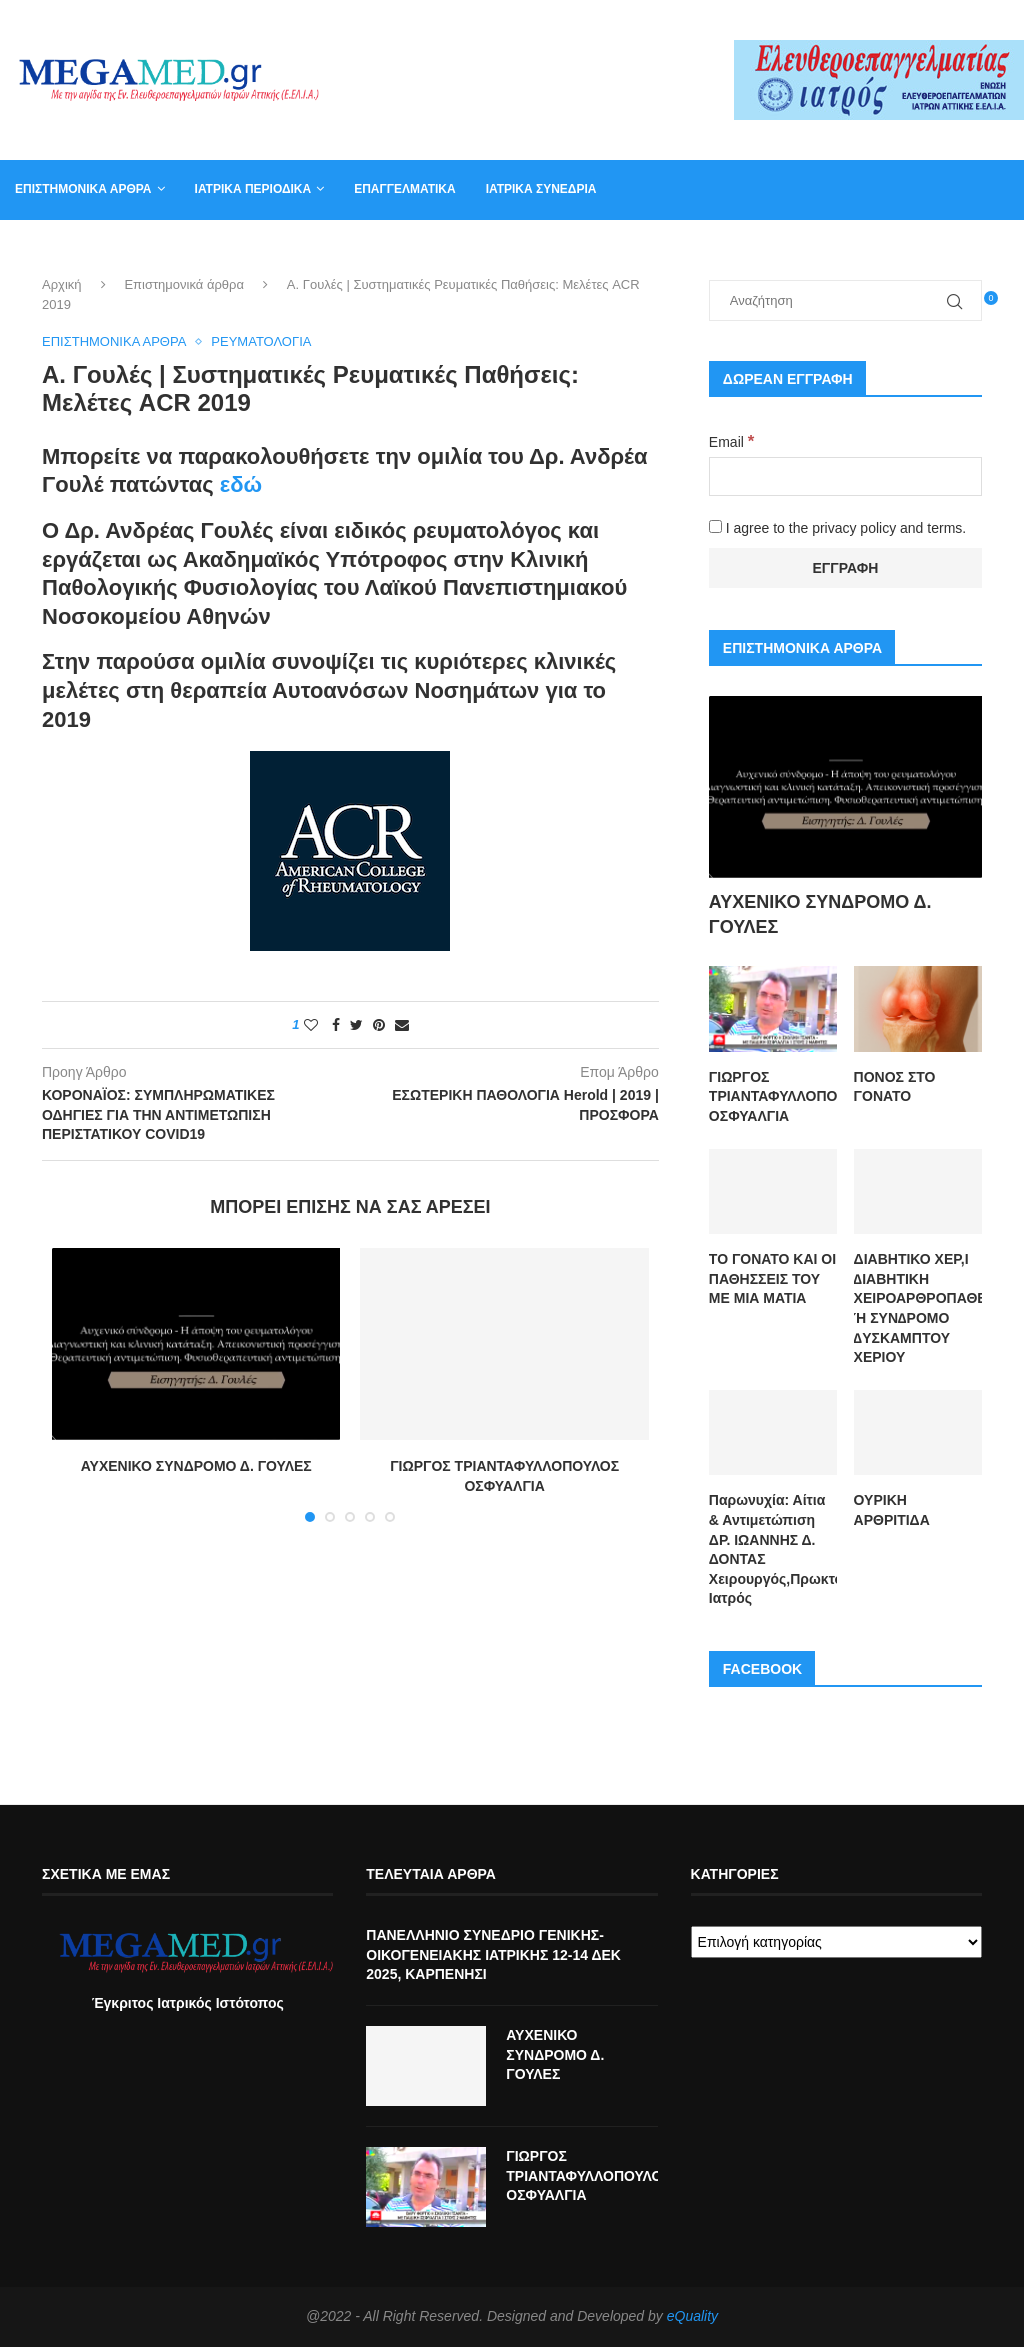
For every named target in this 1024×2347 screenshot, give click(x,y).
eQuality (692, 2316)
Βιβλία (837, 248)
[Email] (845, 476)
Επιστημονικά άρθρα (83, 189)
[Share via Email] (402, 1026)
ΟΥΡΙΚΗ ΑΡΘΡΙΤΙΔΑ (892, 1510)
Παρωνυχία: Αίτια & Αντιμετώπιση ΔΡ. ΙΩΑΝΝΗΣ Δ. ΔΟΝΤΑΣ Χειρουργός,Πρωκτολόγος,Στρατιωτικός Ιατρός (773, 1549)
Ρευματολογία (261, 342)
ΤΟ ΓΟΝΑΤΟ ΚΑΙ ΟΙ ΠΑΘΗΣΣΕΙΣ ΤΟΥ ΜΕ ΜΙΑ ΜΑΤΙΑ (772, 1278)
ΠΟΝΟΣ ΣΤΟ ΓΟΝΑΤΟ (895, 1087)
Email (731, 442)
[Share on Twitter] (356, 1026)
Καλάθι (764, 248)
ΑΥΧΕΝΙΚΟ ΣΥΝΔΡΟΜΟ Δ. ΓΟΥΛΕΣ (196, 1467)
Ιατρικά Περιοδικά (253, 189)
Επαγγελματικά (404, 189)
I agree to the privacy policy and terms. (837, 528)
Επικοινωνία (671, 248)
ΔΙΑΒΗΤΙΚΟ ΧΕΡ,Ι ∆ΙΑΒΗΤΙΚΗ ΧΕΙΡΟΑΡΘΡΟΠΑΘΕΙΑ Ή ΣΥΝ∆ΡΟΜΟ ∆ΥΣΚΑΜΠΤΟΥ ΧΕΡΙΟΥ (918, 1308)
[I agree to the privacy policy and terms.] (715, 526)
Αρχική (62, 285)
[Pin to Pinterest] (379, 1026)
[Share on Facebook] (336, 1026)
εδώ (241, 485)
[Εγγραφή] (845, 568)
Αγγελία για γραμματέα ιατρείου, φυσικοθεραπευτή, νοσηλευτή (222, 248)
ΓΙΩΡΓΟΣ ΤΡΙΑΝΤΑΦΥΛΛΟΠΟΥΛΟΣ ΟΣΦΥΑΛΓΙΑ (773, 1096)
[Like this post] (311, 1026)
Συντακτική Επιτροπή (530, 248)
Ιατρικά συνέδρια (541, 189)
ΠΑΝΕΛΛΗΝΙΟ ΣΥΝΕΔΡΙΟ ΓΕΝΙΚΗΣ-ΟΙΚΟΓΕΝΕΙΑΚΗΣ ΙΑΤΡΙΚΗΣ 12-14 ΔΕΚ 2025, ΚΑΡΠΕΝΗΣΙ (493, 1954)
